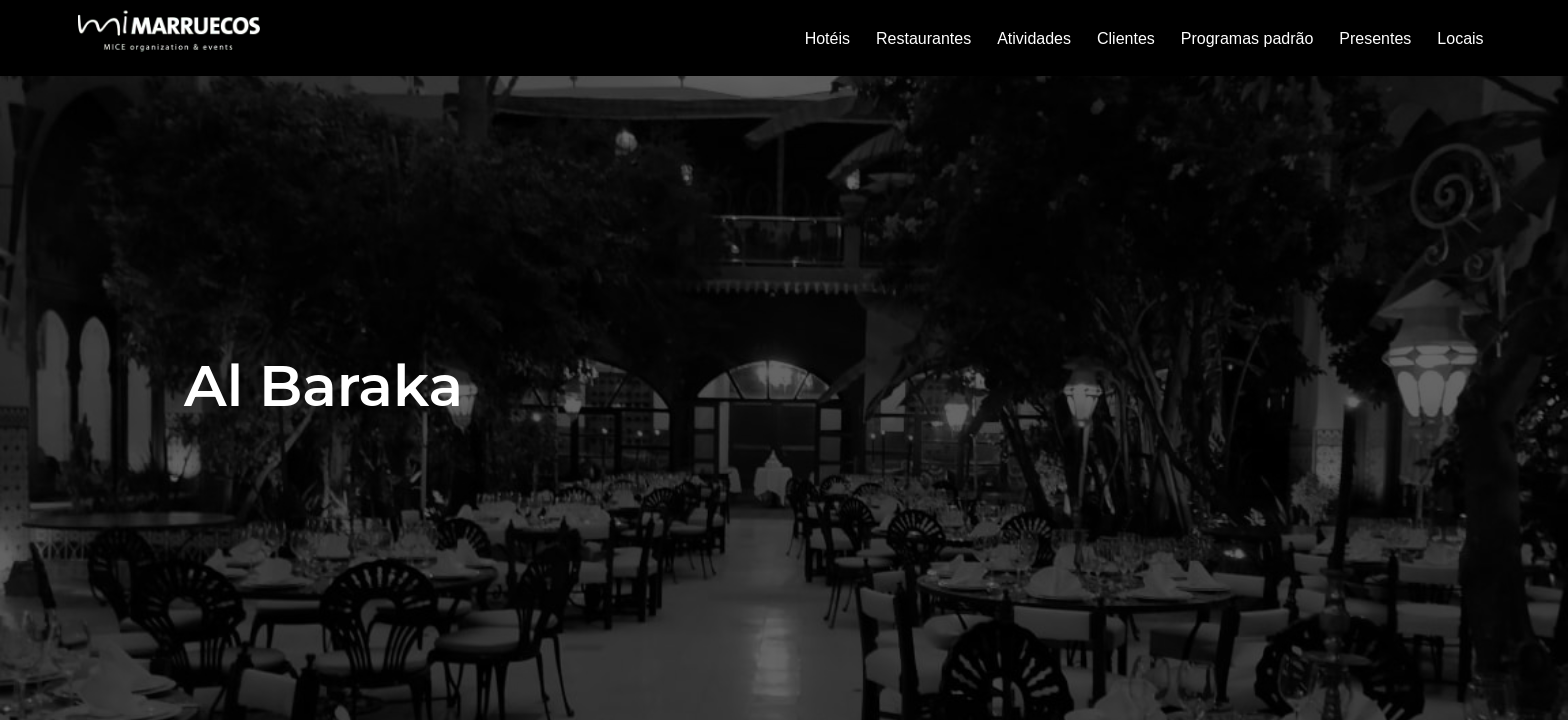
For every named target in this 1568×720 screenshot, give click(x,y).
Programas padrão (1247, 38)
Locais (1460, 38)
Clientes (1126, 38)
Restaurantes (923, 38)
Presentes (1375, 38)
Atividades (1034, 38)
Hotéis (827, 38)
